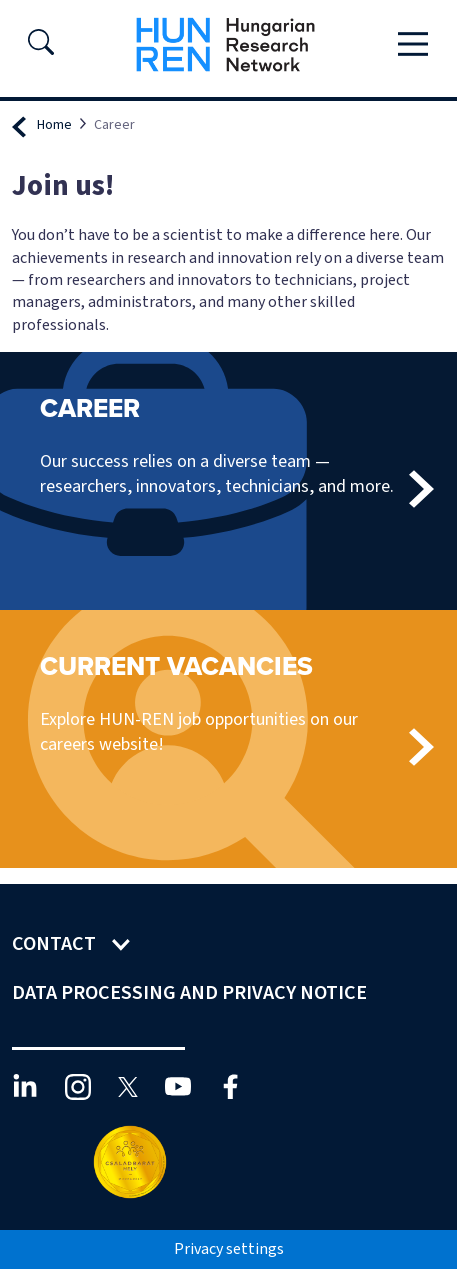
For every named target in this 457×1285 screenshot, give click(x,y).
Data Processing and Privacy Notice (191, 993)
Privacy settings (229, 1249)
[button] (41, 48)
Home (54, 125)
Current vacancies (176, 666)
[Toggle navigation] (413, 45)
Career (90, 408)
